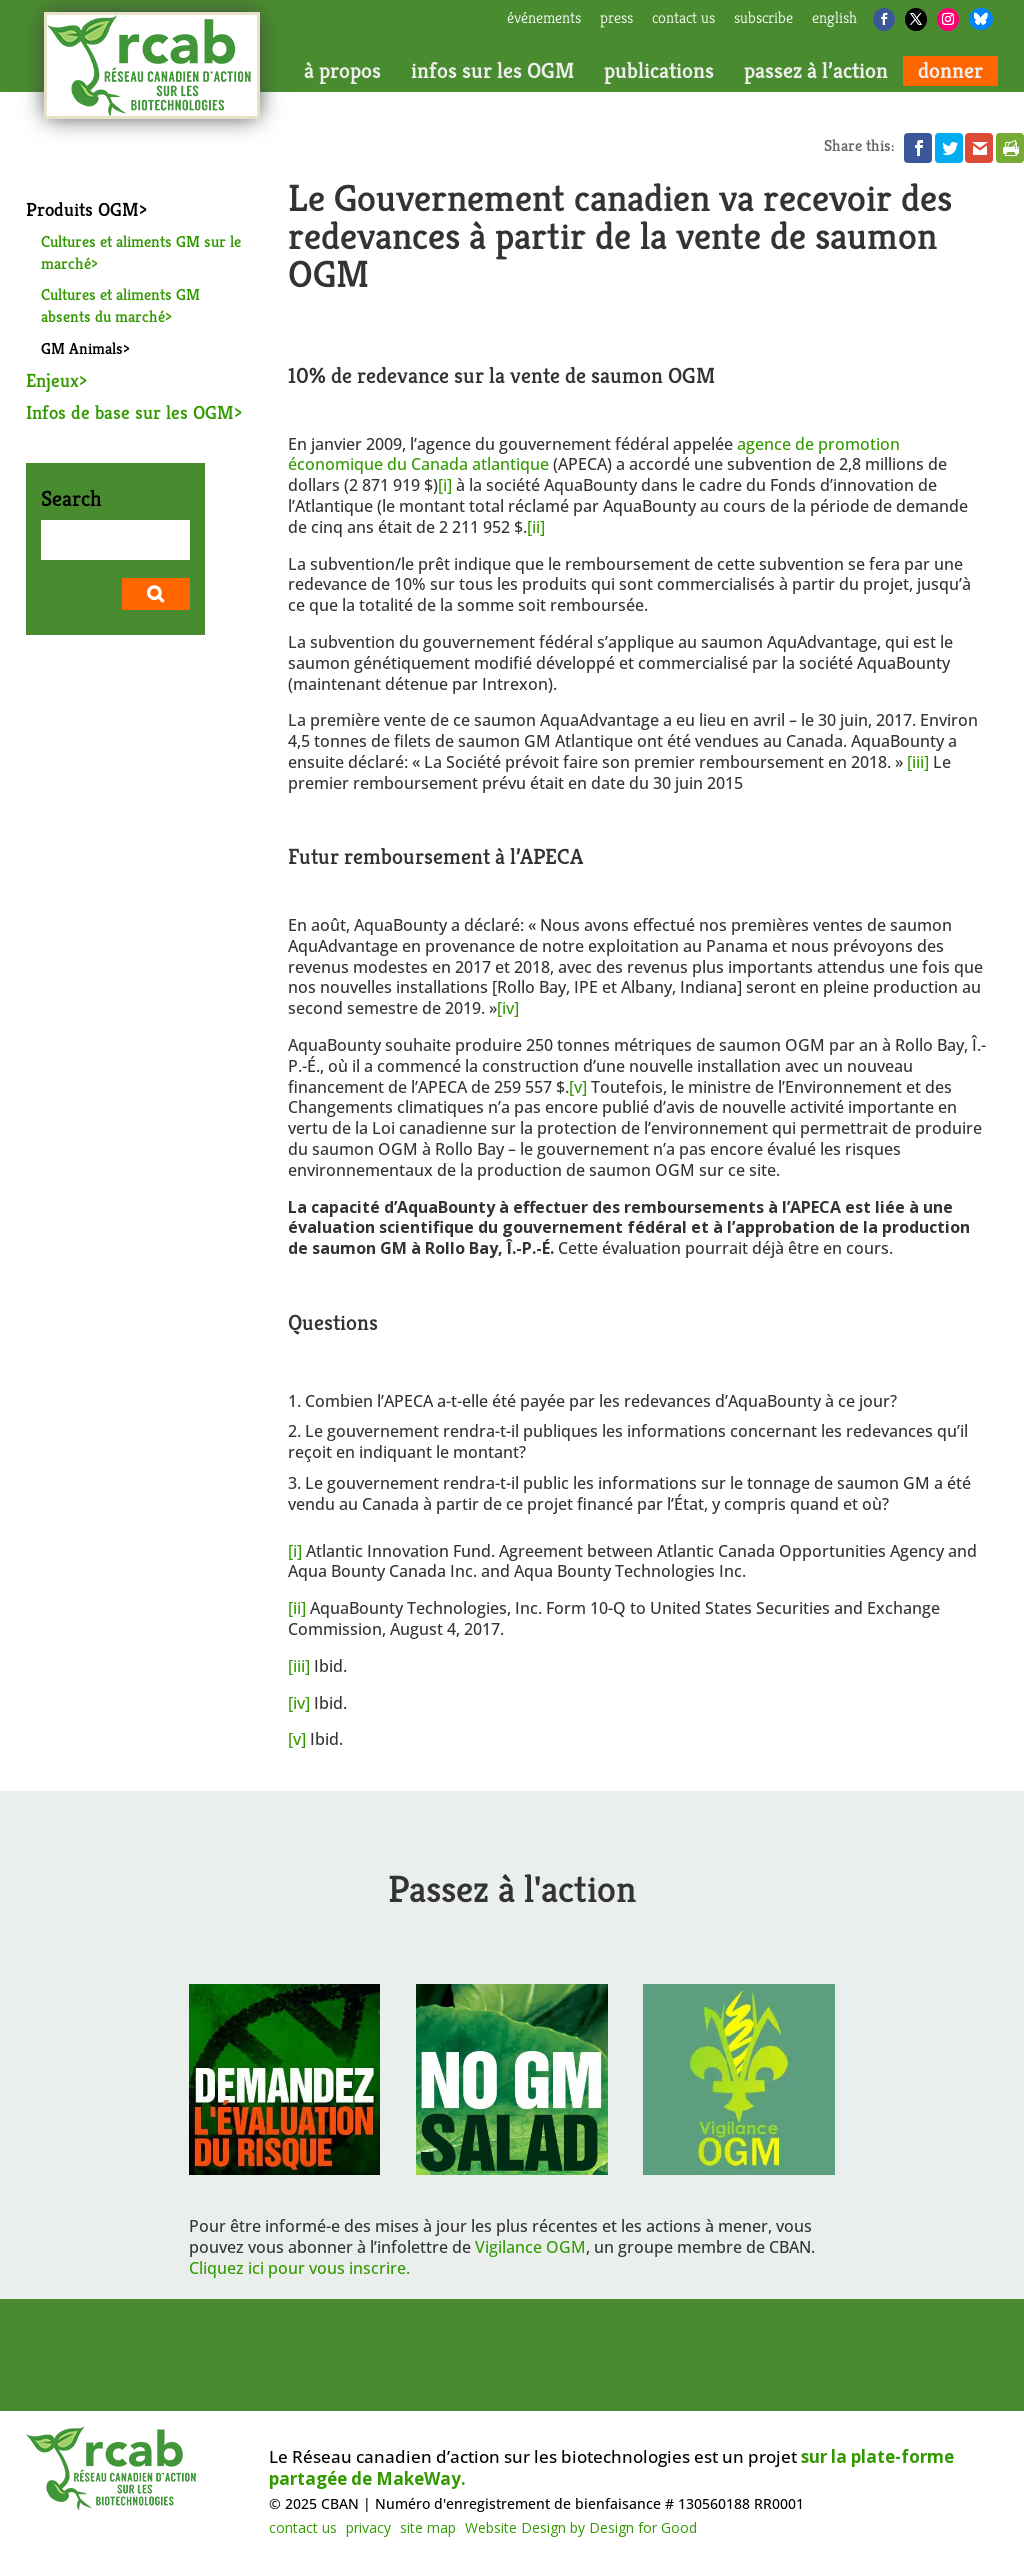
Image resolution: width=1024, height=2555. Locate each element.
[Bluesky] (981, 19)
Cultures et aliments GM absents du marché (120, 305)
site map (428, 2527)
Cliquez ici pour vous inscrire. (299, 2268)
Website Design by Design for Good (581, 2527)
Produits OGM (82, 209)
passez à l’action (816, 71)
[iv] (508, 1008)
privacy (368, 2527)
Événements (544, 19)
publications (659, 71)
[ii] (536, 527)
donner (950, 71)
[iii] (918, 762)
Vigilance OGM (530, 2247)
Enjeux (52, 380)
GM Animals (82, 348)
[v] (578, 1087)
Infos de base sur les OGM (130, 412)
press (616, 19)
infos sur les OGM (492, 71)
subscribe (763, 19)
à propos (342, 71)
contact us (683, 19)
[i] (445, 485)
